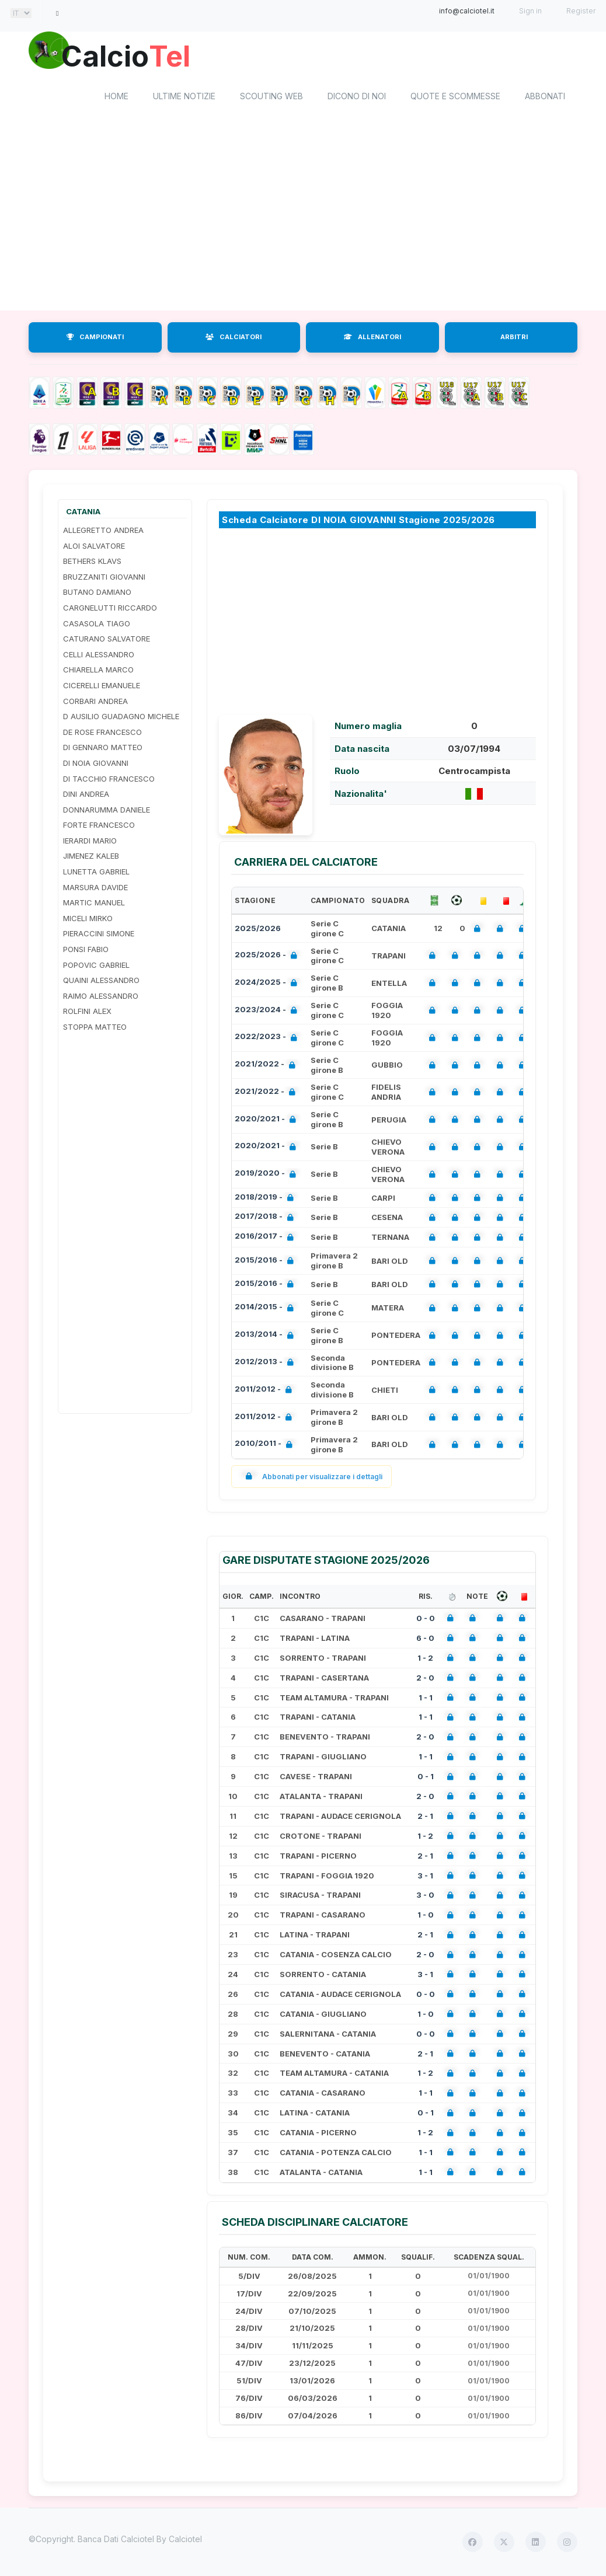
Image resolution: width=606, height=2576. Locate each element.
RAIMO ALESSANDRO (100, 996)
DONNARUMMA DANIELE (106, 810)
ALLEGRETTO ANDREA (103, 530)
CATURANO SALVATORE (106, 639)
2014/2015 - (266, 1308)
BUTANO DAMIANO (97, 592)
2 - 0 (425, 1677)
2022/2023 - (268, 1038)
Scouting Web (271, 97)
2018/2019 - (266, 1198)
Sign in (530, 10)
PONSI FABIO (86, 949)
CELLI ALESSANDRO (98, 655)
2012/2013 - (266, 1363)
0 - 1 (425, 1777)
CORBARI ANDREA (95, 701)
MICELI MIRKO (88, 918)
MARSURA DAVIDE (95, 888)
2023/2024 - (268, 1011)
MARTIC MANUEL (94, 903)
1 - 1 (426, 1697)
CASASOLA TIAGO (96, 623)
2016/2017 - (266, 1238)
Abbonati (545, 97)
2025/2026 (258, 928)
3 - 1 (425, 1875)
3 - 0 (425, 1895)
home (116, 97)
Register (580, 10)
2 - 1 (425, 1816)
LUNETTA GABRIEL (96, 872)
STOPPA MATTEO (95, 1027)
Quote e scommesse (455, 97)
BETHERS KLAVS (92, 561)
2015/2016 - (266, 1262)
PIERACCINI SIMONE (98, 934)
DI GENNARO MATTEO (102, 747)
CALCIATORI (234, 337)
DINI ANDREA (86, 794)
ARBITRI (514, 337)
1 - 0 (425, 1915)
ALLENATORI (372, 337)
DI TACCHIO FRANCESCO (109, 778)
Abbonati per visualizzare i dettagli (311, 1476)
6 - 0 (425, 1638)
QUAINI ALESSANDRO (101, 980)
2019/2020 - (268, 1175)
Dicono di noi (357, 97)
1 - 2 (425, 1658)
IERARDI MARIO (90, 841)
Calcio (127, 55)
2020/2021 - (268, 1120)
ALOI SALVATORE (94, 545)
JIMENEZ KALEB (91, 856)
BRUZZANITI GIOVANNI (104, 577)
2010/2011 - (266, 1445)
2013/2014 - (266, 1336)
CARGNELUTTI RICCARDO (110, 608)
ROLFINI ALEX (87, 1011)
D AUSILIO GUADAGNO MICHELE (121, 716)
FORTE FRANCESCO (99, 825)
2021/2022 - (267, 1065)
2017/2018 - (266, 1218)
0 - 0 (425, 1618)
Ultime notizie (184, 97)
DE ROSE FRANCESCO (102, 732)
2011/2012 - (266, 1391)
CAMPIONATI (95, 337)
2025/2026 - (268, 956)
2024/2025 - (268, 984)
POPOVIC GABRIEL (96, 965)
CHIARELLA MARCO (98, 670)
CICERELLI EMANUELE (101, 686)
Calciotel (185, 2539)
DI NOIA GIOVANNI (95, 763)
